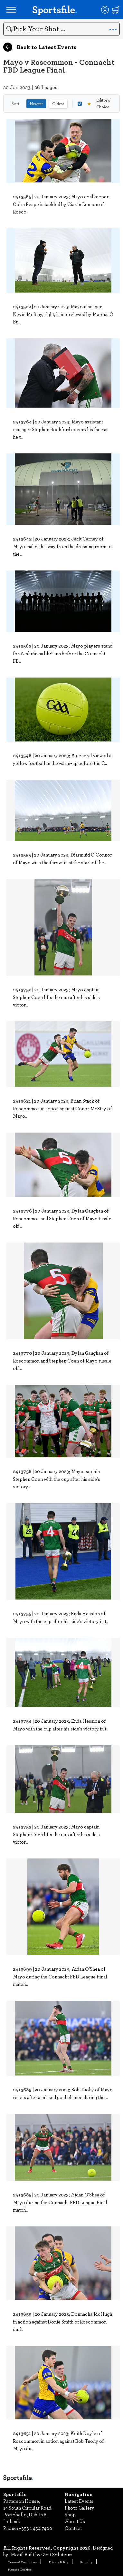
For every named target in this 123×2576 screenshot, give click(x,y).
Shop (70, 2514)
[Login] (105, 10)
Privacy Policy (58, 2562)
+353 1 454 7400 (35, 2528)
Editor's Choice (94, 103)
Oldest (58, 103)
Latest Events (79, 2501)
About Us (75, 2521)
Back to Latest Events (39, 47)
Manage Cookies (20, 2569)
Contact (73, 2528)
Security (86, 2562)
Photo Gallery (79, 2507)
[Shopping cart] (116, 10)
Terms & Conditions (22, 2562)
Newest (36, 103)
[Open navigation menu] (11, 10)
